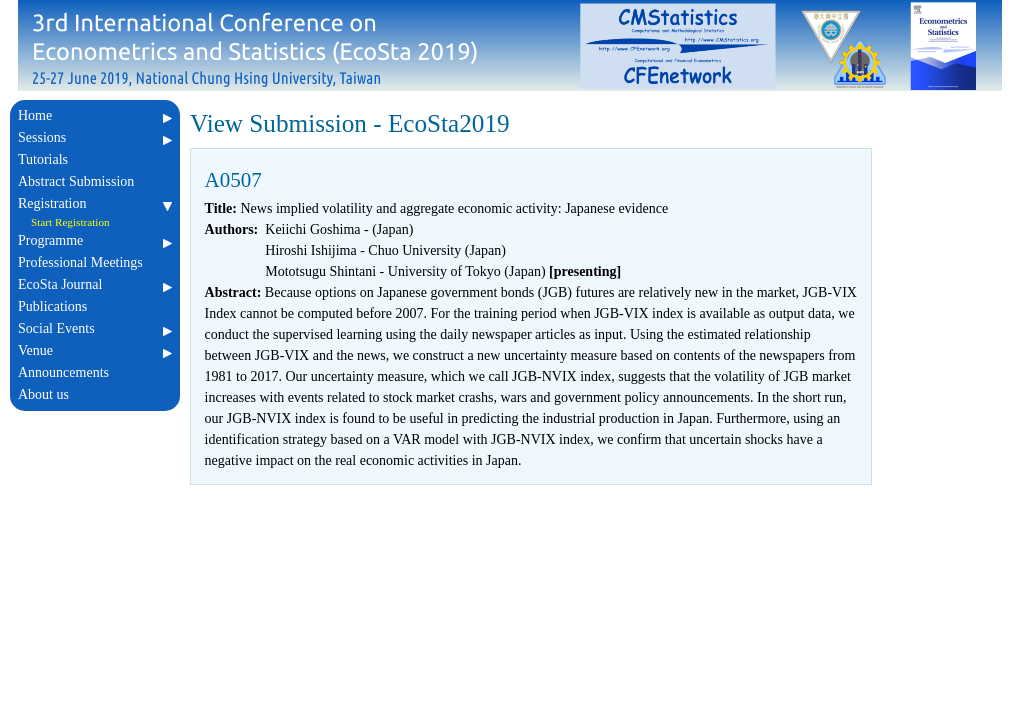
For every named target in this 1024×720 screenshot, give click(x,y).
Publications (95, 306)
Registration (95, 203)
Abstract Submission (95, 181)
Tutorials (95, 159)
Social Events (95, 328)
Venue (95, 350)
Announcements (95, 372)
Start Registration (70, 222)
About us (95, 394)
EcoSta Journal (95, 284)
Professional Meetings (95, 262)
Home (95, 115)
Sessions (95, 137)
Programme (95, 240)
